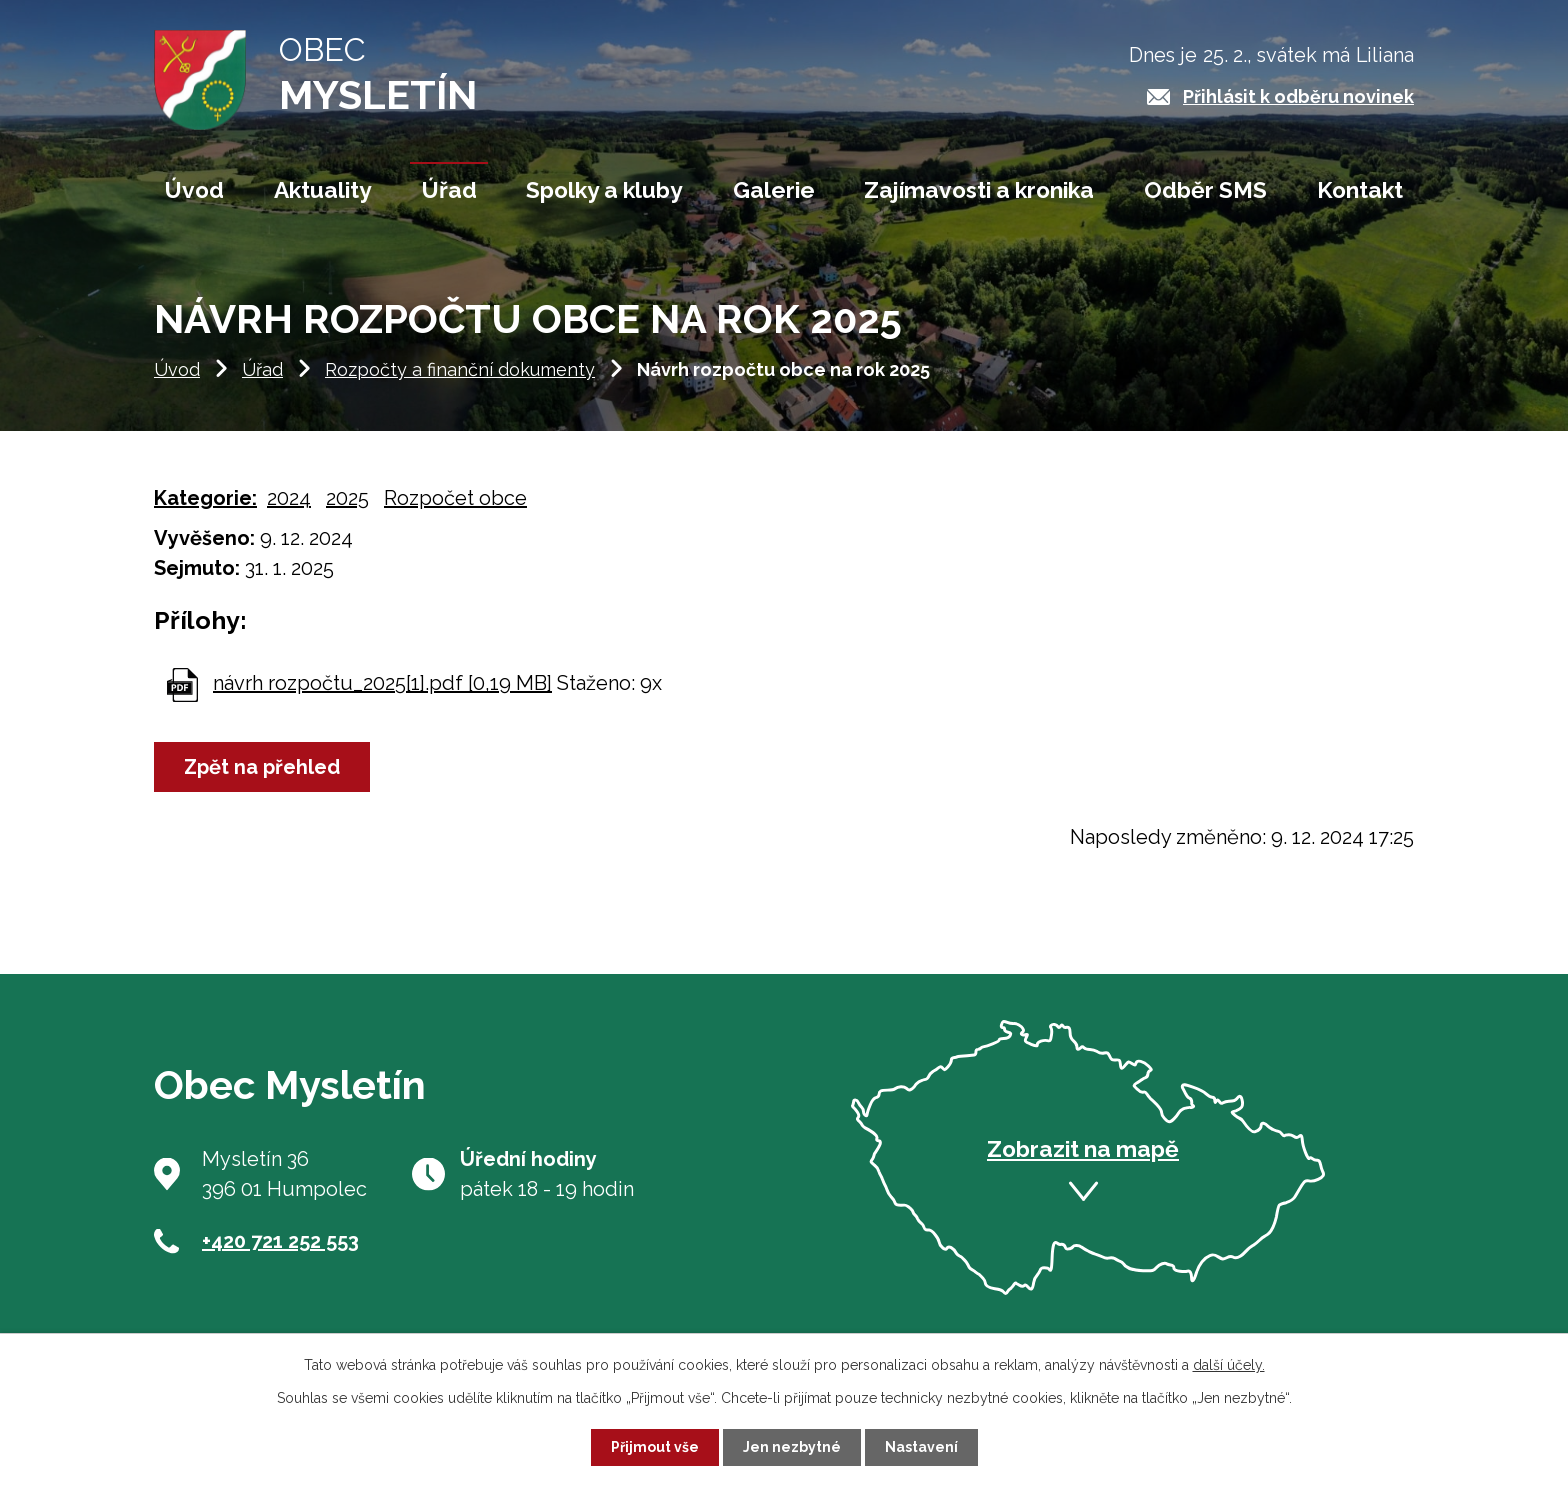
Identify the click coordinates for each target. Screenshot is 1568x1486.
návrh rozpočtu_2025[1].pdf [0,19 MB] (382, 686)
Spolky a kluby (604, 190)
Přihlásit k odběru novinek (1298, 96)
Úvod (177, 372)
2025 (347, 501)
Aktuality (323, 190)
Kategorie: (205, 501)
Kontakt (1360, 190)
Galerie (774, 190)
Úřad (262, 372)
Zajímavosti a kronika (979, 190)
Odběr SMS (1205, 190)
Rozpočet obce (455, 501)
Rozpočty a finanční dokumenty (460, 372)
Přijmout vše (655, 1447)
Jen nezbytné (792, 1447)
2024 (289, 501)
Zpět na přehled (262, 770)
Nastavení (921, 1447)
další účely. (1229, 1365)
